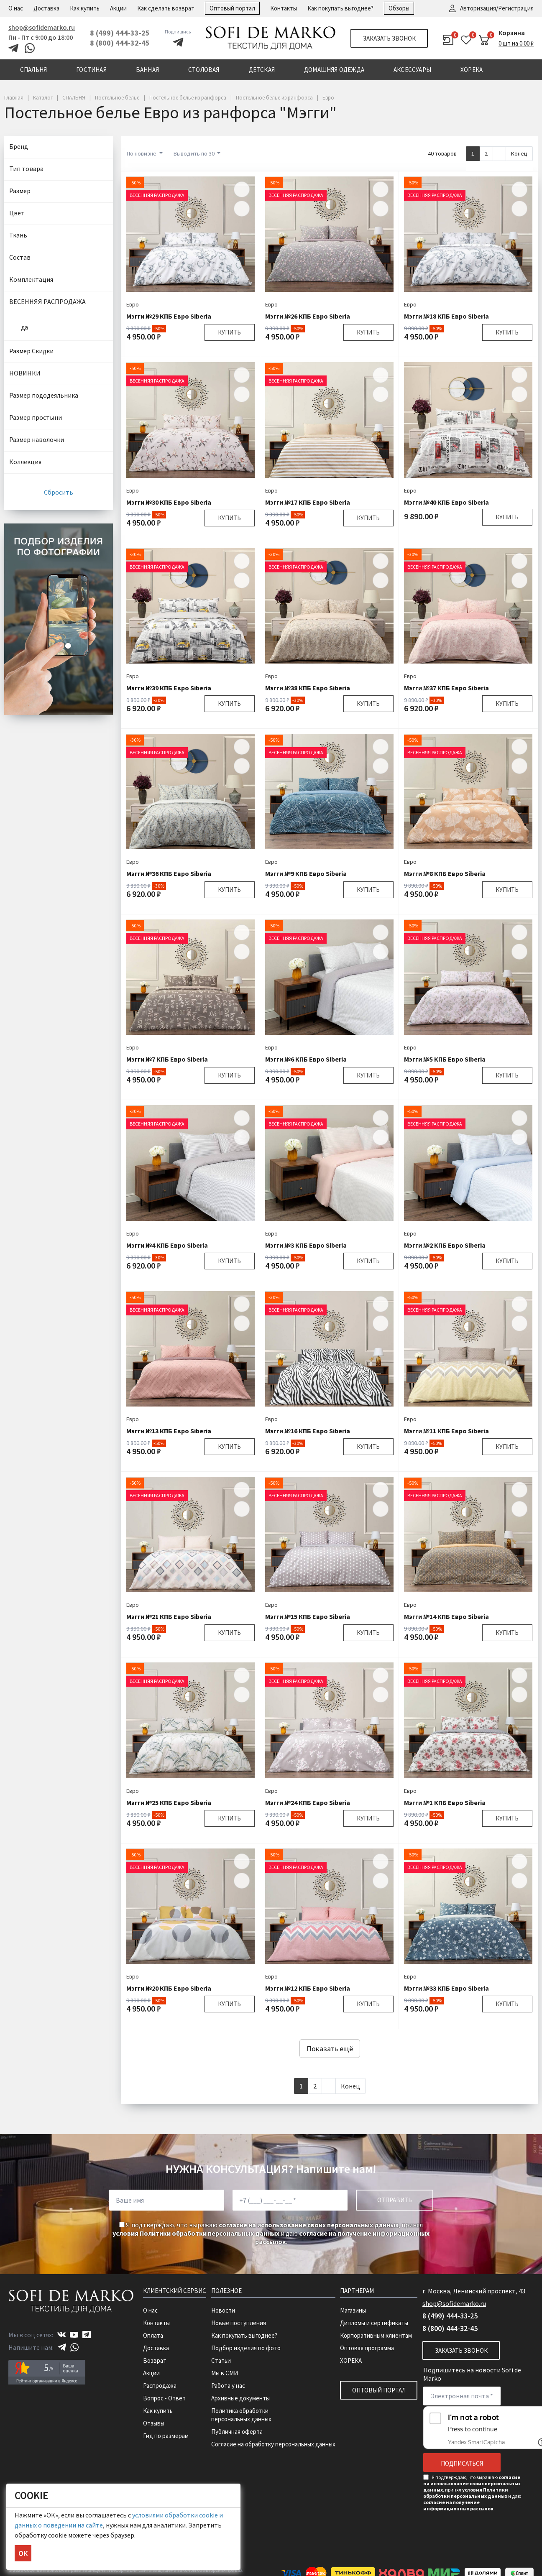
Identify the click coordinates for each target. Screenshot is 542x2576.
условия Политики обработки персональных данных (195, 2233)
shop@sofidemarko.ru (41, 27)
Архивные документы (240, 2398)
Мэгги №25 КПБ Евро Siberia (168, 1802)
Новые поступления (238, 2323)
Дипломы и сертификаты (374, 2323)
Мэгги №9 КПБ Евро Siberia (306, 873)
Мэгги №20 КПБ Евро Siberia (168, 1988)
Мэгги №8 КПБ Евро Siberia (445, 873)
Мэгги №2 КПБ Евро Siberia (445, 1245)
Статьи (221, 2360)
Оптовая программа (367, 2348)
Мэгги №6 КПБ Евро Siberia (306, 1059)
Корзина (512, 32)
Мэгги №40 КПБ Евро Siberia (446, 502)
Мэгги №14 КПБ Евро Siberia (446, 1616)
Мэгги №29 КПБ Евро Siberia (168, 316)
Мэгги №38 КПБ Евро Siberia (307, 688)
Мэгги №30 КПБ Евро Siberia (168, 502)
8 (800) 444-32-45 (120, 43)
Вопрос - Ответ (164, 2398)
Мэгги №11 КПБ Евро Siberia (446, 1431)
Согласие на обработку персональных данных (273, 2444)
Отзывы (153, 2423)
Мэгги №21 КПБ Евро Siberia (168, 1616)
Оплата (153, 2335)
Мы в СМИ (224, 2373)
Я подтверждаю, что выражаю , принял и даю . (271, 2233)
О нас (15, 8)
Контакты (283, 8)
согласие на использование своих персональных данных (309, 2225)
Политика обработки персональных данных (241, 2415)
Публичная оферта (237, 2432)
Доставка (46, 8)
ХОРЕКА (351, 2360)
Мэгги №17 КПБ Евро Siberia (307, 502)
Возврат (154, 2360)
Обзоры (399, 8)
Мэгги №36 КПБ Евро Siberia (168, 873)
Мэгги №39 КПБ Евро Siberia (168, 688)
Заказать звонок (389, 38)
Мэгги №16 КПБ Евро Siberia (307, 1431)
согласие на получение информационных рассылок (458, 2505)
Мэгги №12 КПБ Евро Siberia (307, 1988)
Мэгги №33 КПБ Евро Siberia (446, 1988)
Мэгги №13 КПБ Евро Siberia (168, 1431)
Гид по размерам (166, 2436)
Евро (132, 304)
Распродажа (159, 2386)
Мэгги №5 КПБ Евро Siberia (445, 1059)
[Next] (499, 153)
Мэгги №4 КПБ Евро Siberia (167, 1245)
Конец (519, 153)
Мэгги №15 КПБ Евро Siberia (307, 1616)
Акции (118, 8)
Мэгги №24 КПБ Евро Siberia (307, 1802)
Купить (229, 332)
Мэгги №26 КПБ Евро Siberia (307, 316)
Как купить (85, 8)
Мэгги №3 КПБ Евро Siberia (306, 1245)
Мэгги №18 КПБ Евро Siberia (446, 316)
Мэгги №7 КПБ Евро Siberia (167, 1059)
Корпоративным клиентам (376, 2335)
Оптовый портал (232, 8)
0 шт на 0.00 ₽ (516, 43)
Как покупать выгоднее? (340, 8)
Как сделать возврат (165, 8)
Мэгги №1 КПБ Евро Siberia (445, 1802)
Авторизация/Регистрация (497, 8)
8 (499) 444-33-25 (120, 33)
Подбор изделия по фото (246, 2348)
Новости (223, 2310)
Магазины (353, 2310)
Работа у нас (228, 2386)
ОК (23, 2553)
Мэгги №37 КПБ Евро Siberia (446, 688)
